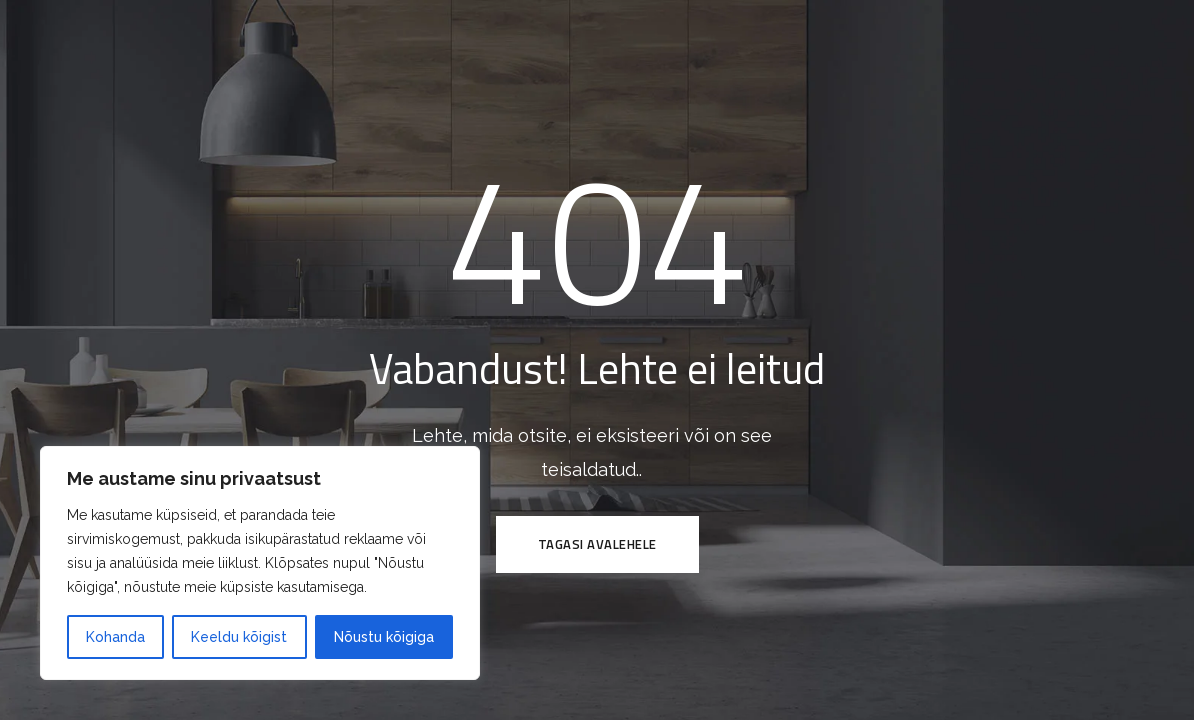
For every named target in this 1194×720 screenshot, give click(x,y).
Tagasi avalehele (597, 544)
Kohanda (115, 637)
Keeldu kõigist (239, 637)
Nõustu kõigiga (384, 637)
